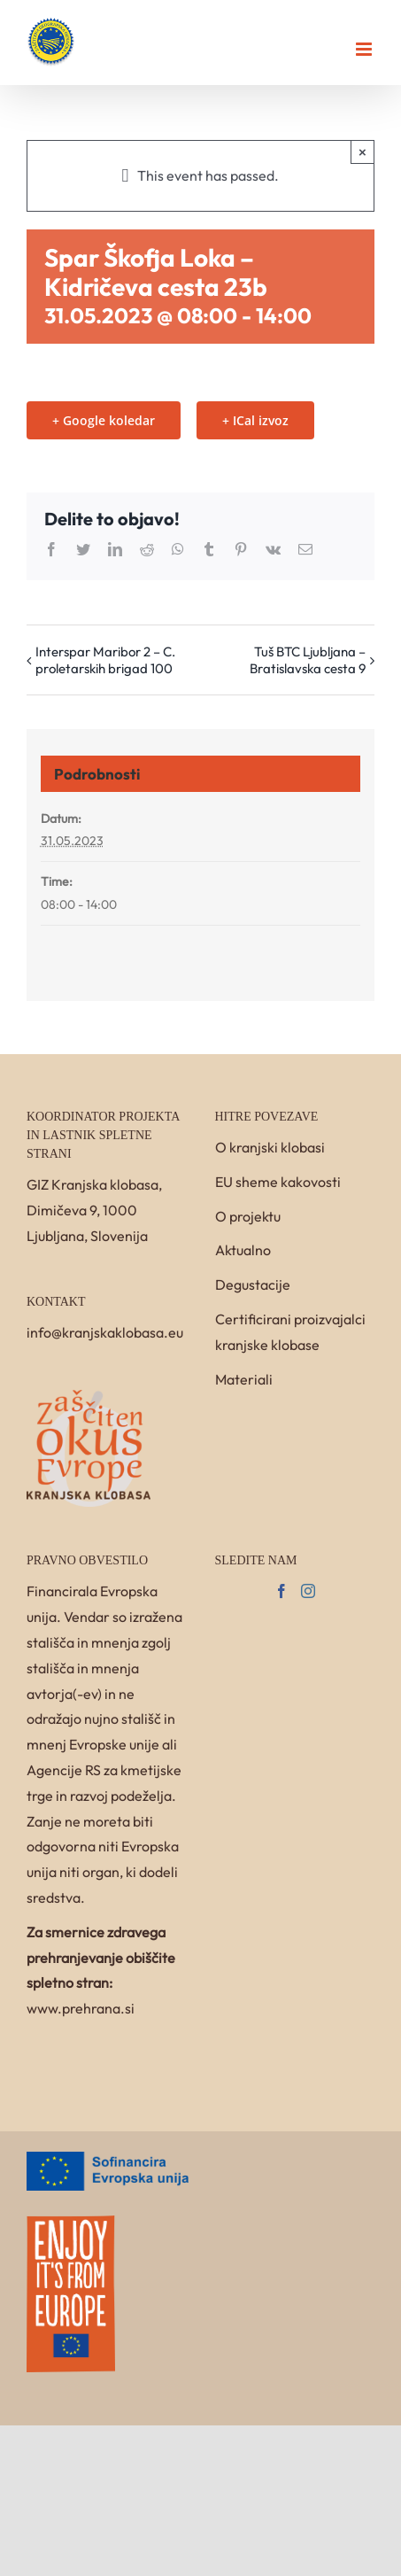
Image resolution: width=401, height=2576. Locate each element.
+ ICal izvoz (255, 420)
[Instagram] (308, 1591)
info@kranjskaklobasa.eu (105, 1332)
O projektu (248, 1216)
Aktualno (243, 1250)
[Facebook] (281, 1591)
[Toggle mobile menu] (365, 49)
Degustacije (252, 1284)
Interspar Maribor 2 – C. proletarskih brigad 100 (105, 660)
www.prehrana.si (81, 2008)
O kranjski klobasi (270, 1147)
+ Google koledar (103, 420)
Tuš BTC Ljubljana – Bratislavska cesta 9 (308, 660)
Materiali (244, 1379)
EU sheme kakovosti (278, 1182)
